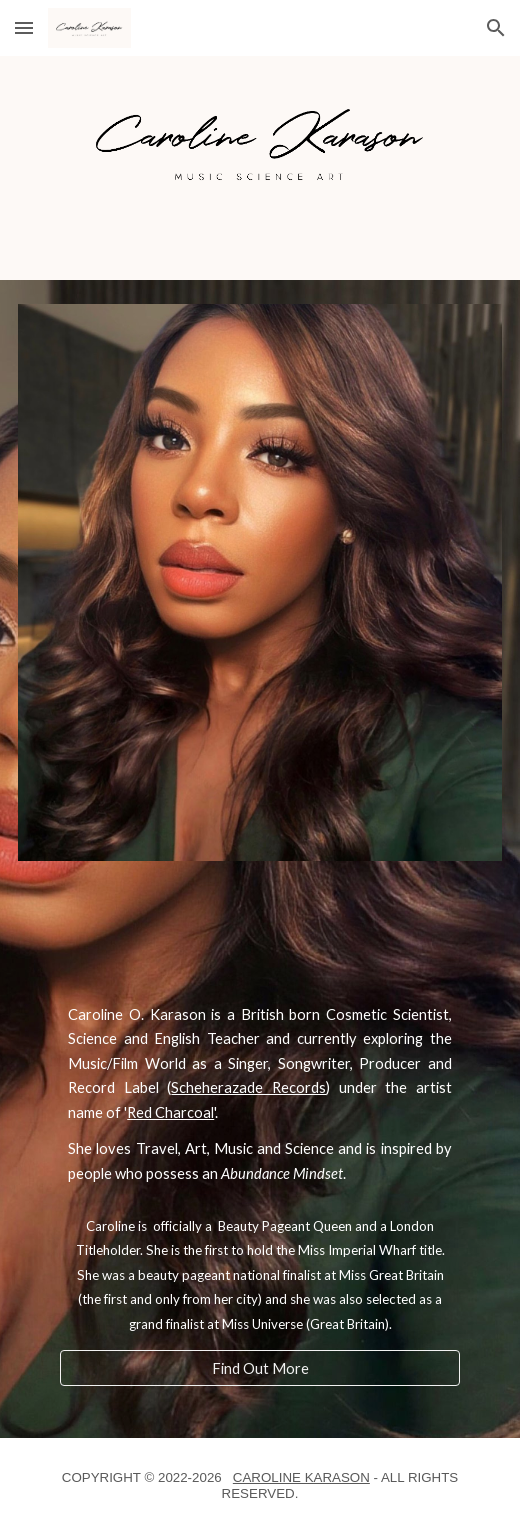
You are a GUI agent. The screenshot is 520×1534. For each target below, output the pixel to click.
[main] (260, 1094)
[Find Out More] (260, 1368)
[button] (24, 27)
